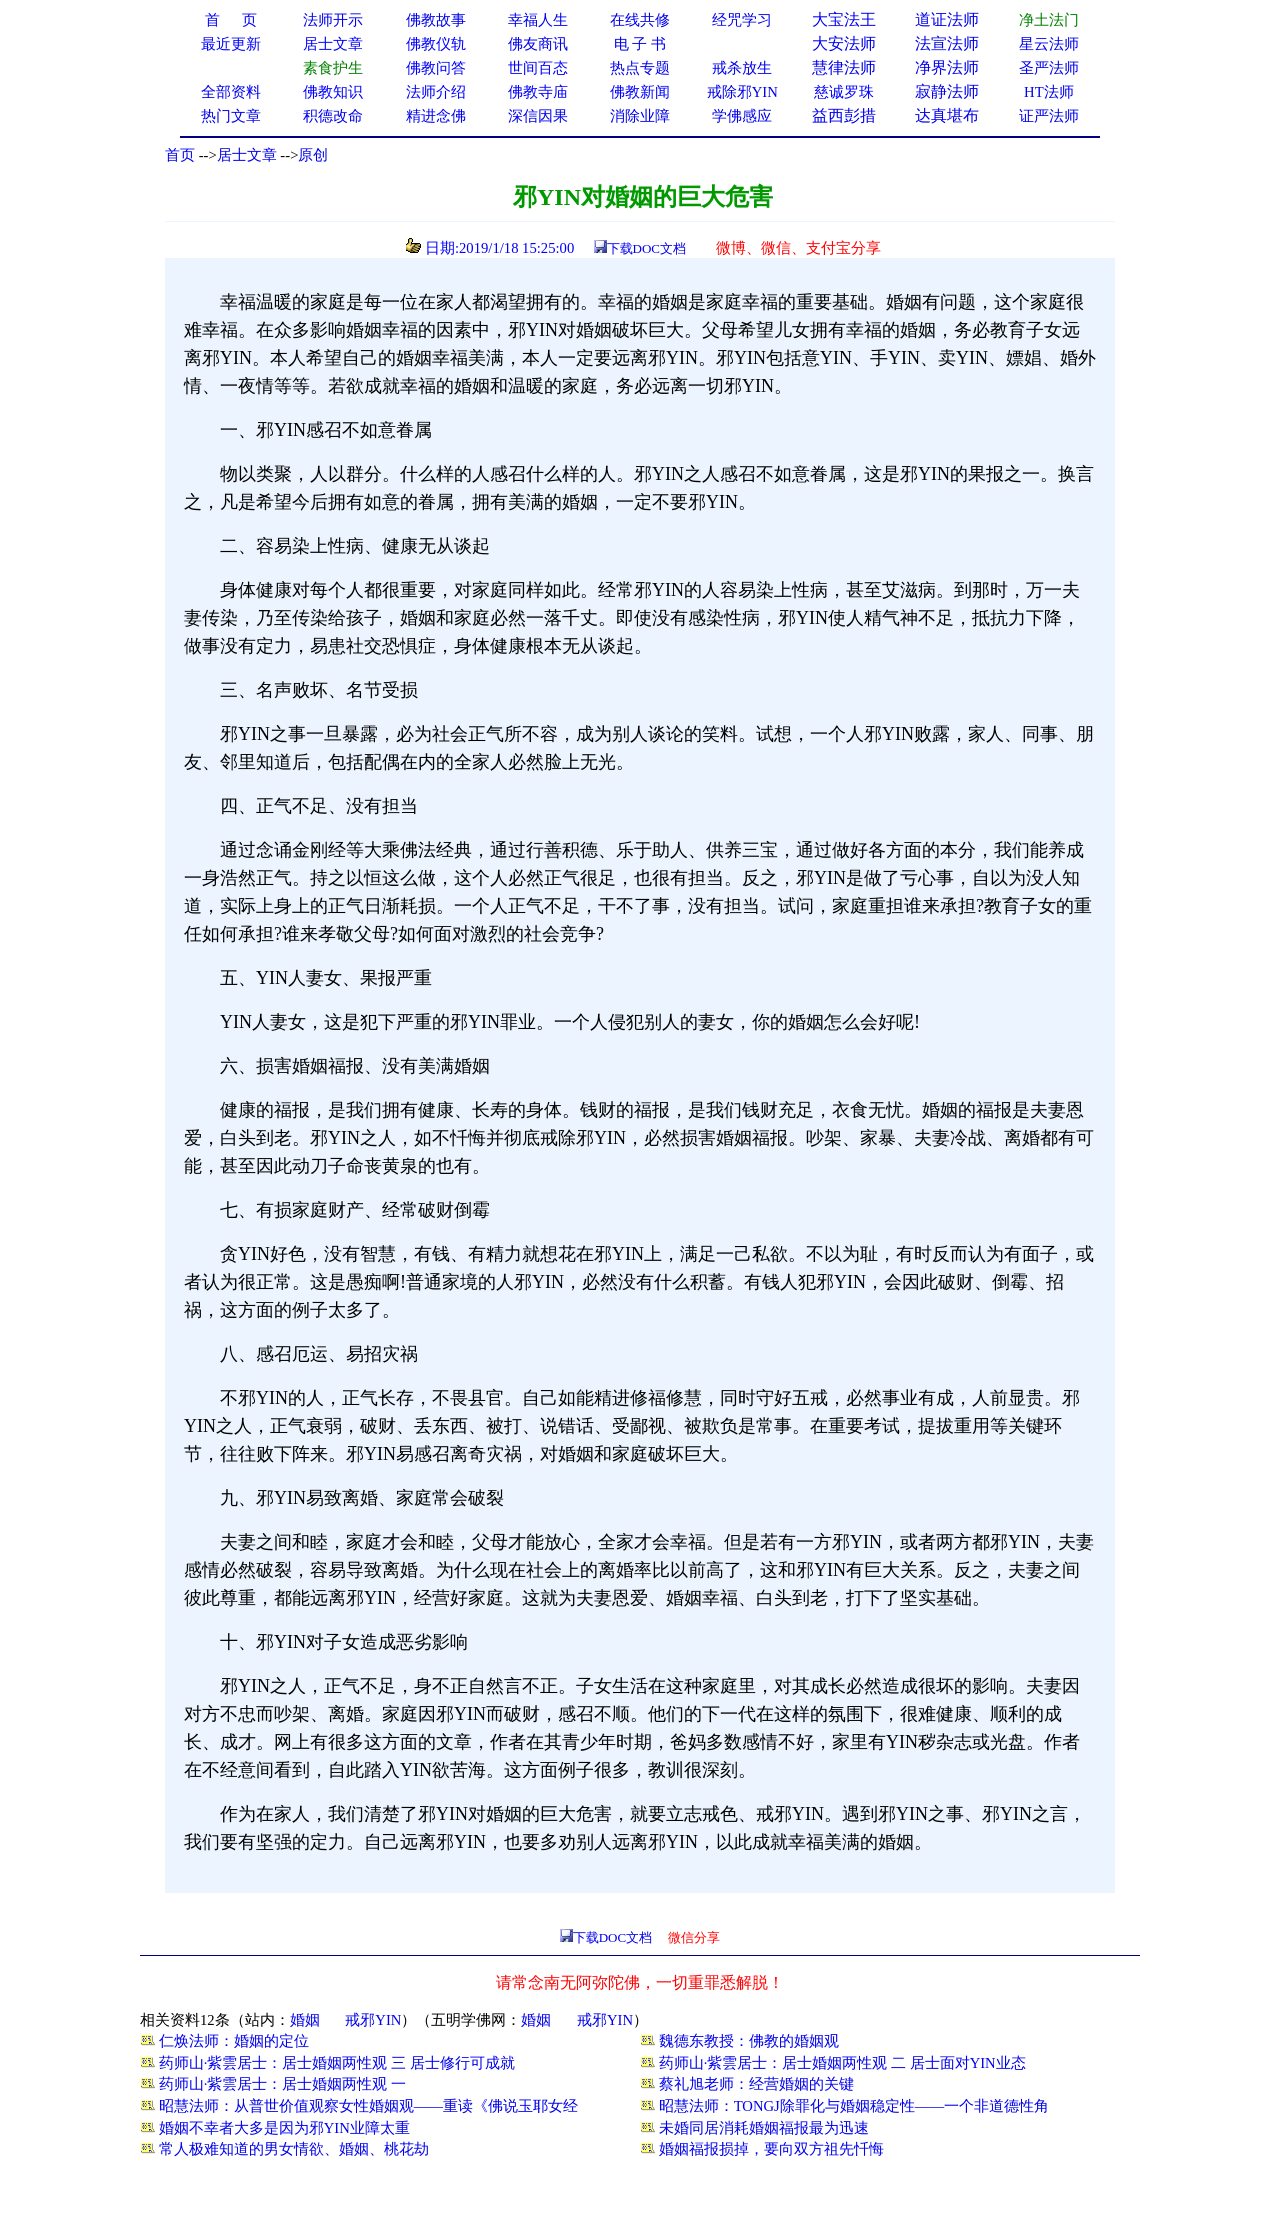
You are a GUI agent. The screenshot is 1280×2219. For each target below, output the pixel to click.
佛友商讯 (538, 44)
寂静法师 (947, 91)
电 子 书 (640, 44)
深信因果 (538, 116)
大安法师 (844, 43)
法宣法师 (947, 43)
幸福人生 (538, 20)
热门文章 (231, 116)
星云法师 (1049, 44)
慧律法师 (844, 67)
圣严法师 (1049, 68)
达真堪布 (947, 115)
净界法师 (947, 67)
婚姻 (305, 2020)
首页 (180, 155)
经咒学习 (742, 20)
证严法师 (1049, 116)
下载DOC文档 (646, 248)
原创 (313, 155)
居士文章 (247, 155)
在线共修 (640, 20)
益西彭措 (844, 115)
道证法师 (947, 19)
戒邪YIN (373, 2020)
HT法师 (1049, 92)
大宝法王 (844, 19)
